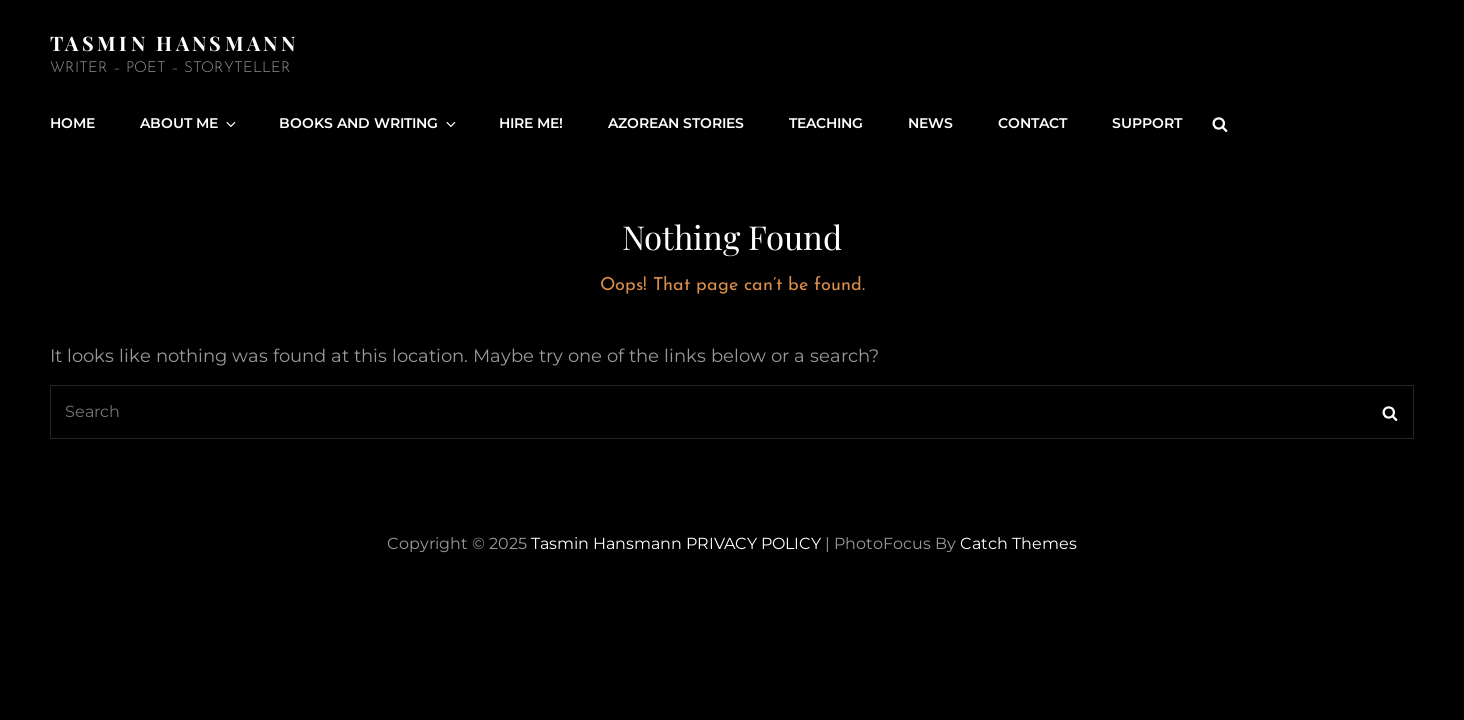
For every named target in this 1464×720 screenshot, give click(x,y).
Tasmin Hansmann (174, 42)
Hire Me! (531, 123)
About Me (189, 123)
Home (72, 123)
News (930, 123)
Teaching (826, 123)
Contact (1032, 123)
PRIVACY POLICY (753, 543)
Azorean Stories (676, 123)
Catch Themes (1018, 543)
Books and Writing (369, 123)
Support (1147, 123)
